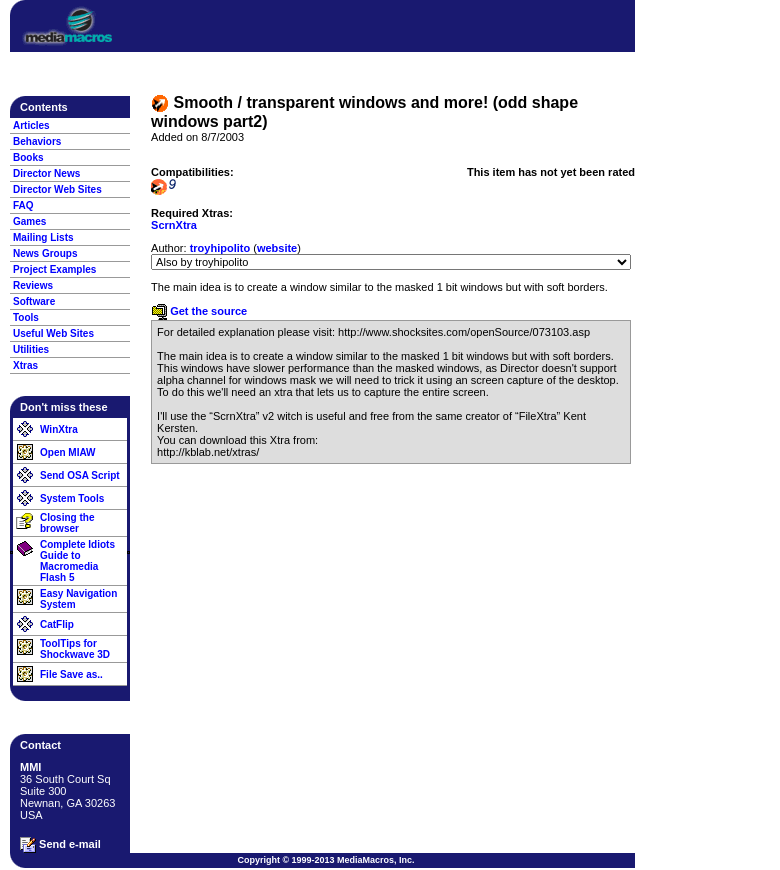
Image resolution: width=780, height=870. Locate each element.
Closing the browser (67, 523)
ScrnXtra (174, 225)
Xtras (25, 365)
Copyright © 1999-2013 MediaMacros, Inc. (325, 860)
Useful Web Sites (53, 333)
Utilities (31, 349)
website (277, 248)
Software (34, 301)
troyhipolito (220, 248)
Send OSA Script (80, 475)
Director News (46, 173)
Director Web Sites (57, 189)
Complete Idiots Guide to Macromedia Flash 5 (77, 561)
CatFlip (57, 624)
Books (28, 157)
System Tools (72, 498)
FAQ (23, 205)
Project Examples (54, 269)
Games (29, 221)
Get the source (199, 311)
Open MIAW (68, 452)
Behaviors (37, 141)
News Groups (45, 253)
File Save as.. (71, 674)
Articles (31, 125)
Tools (26, 317)
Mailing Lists (43, 237)
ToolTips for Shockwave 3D (75, 649)
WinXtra (59, 429)
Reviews (33, 285)
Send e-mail (60, 845)
